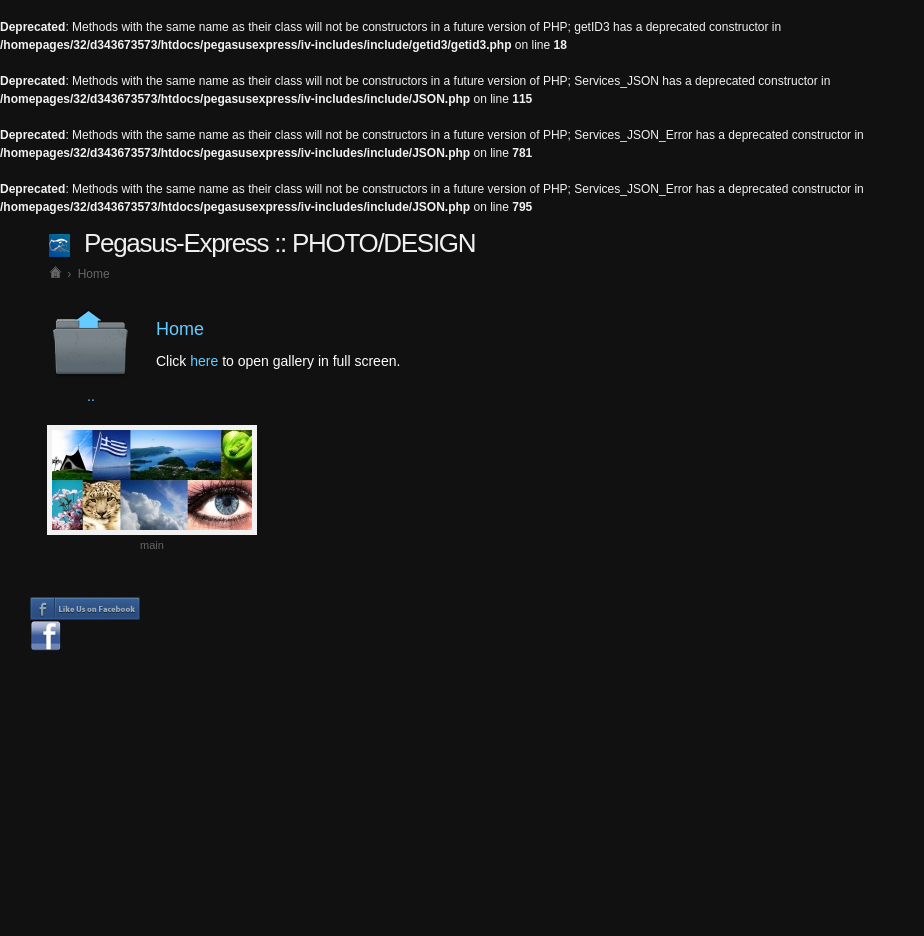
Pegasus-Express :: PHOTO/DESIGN (279, 243)
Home (94, 274)
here (204, 361)
